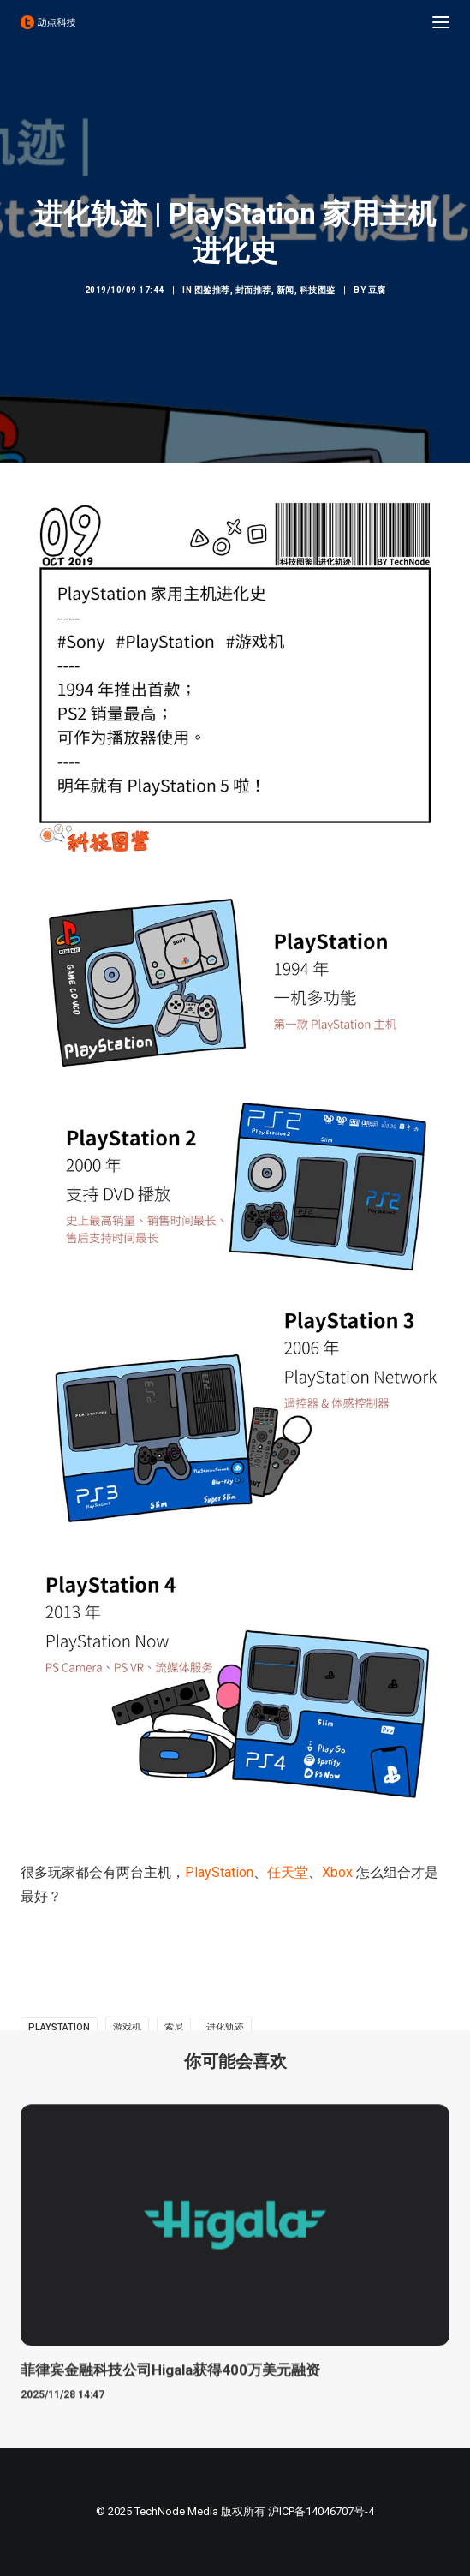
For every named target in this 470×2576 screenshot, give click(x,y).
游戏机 (127, 2027)
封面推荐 (253, 290)
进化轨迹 (225, 2027)
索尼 (173, 2027)
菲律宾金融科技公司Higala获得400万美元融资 (170, 2386)
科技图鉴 (318, 290)
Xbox (337, 1872)
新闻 (285, 290)
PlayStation (219, 1872)
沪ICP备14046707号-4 (321, 2511)
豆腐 (377, 290)
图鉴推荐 (212, 290)
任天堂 (287, 1872)
